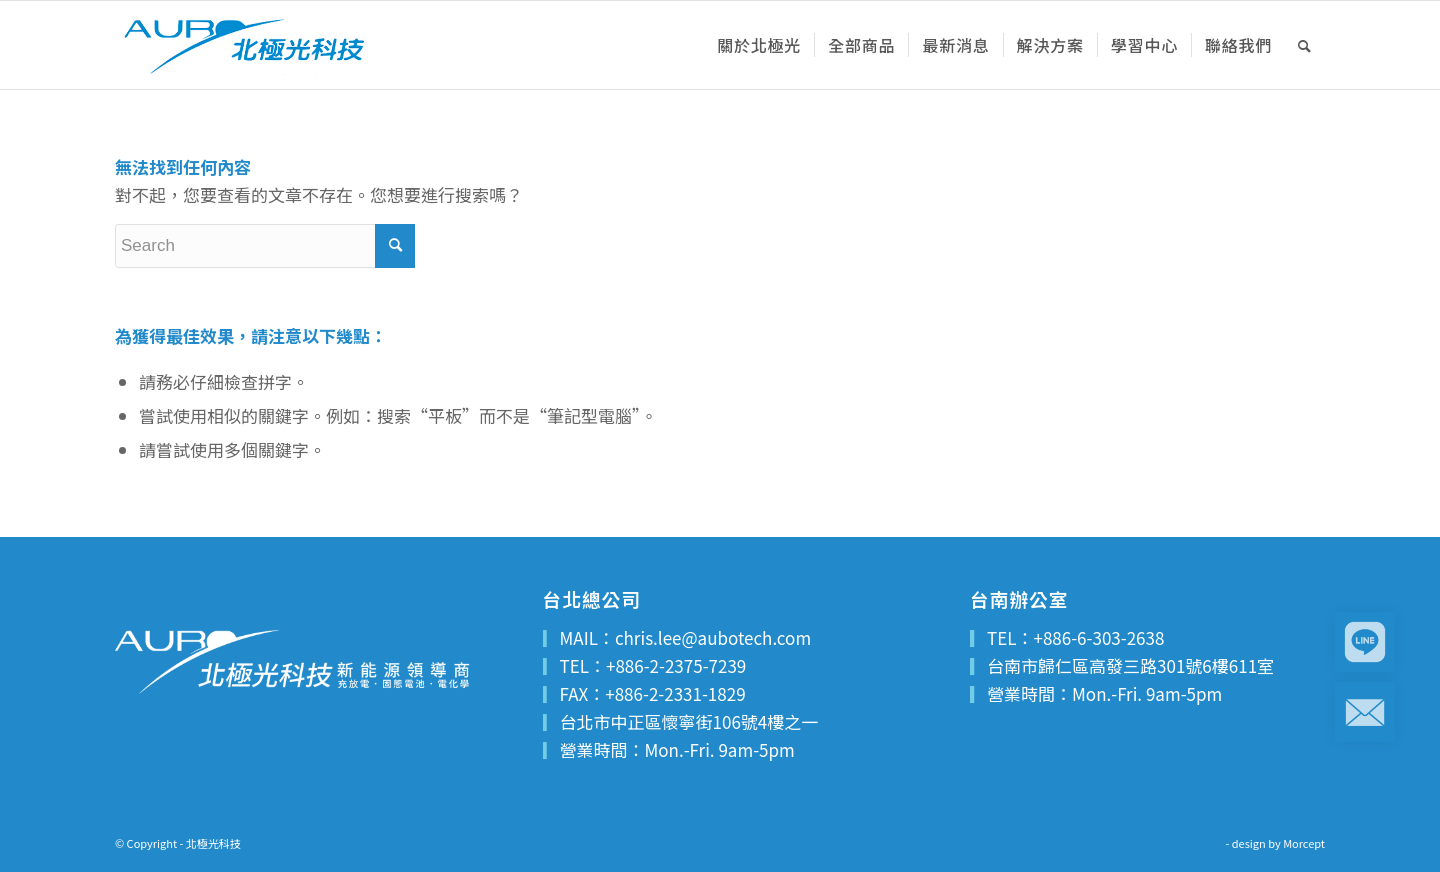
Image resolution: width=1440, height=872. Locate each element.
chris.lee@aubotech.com (713, 637)
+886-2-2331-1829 (675, 693)
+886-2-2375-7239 (676, 665)
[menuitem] (759, 45)
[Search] (1305, 45)
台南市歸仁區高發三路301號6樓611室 (1130, 665)
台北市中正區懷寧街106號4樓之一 (689, 721)
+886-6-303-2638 (1098, 637)
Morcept (1304, 843)
